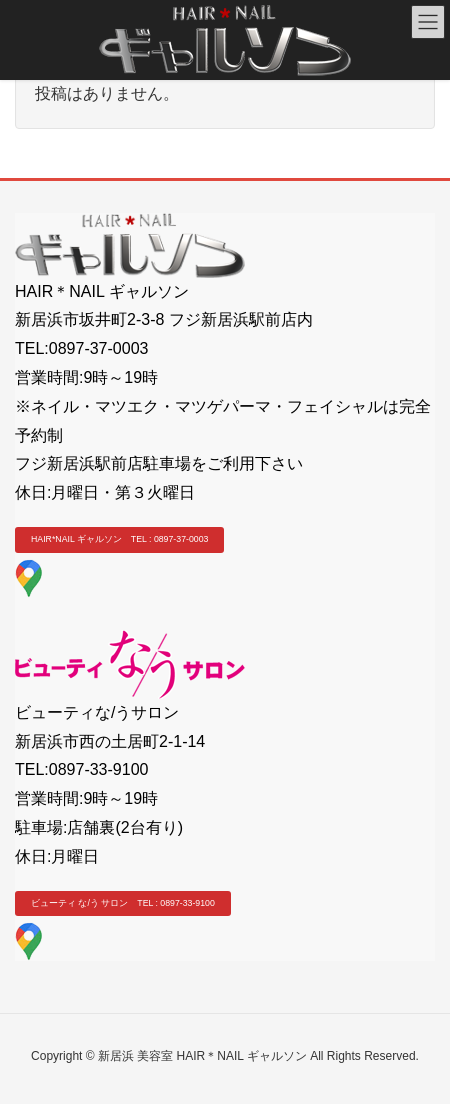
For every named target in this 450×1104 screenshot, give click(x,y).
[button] (119, 540)
